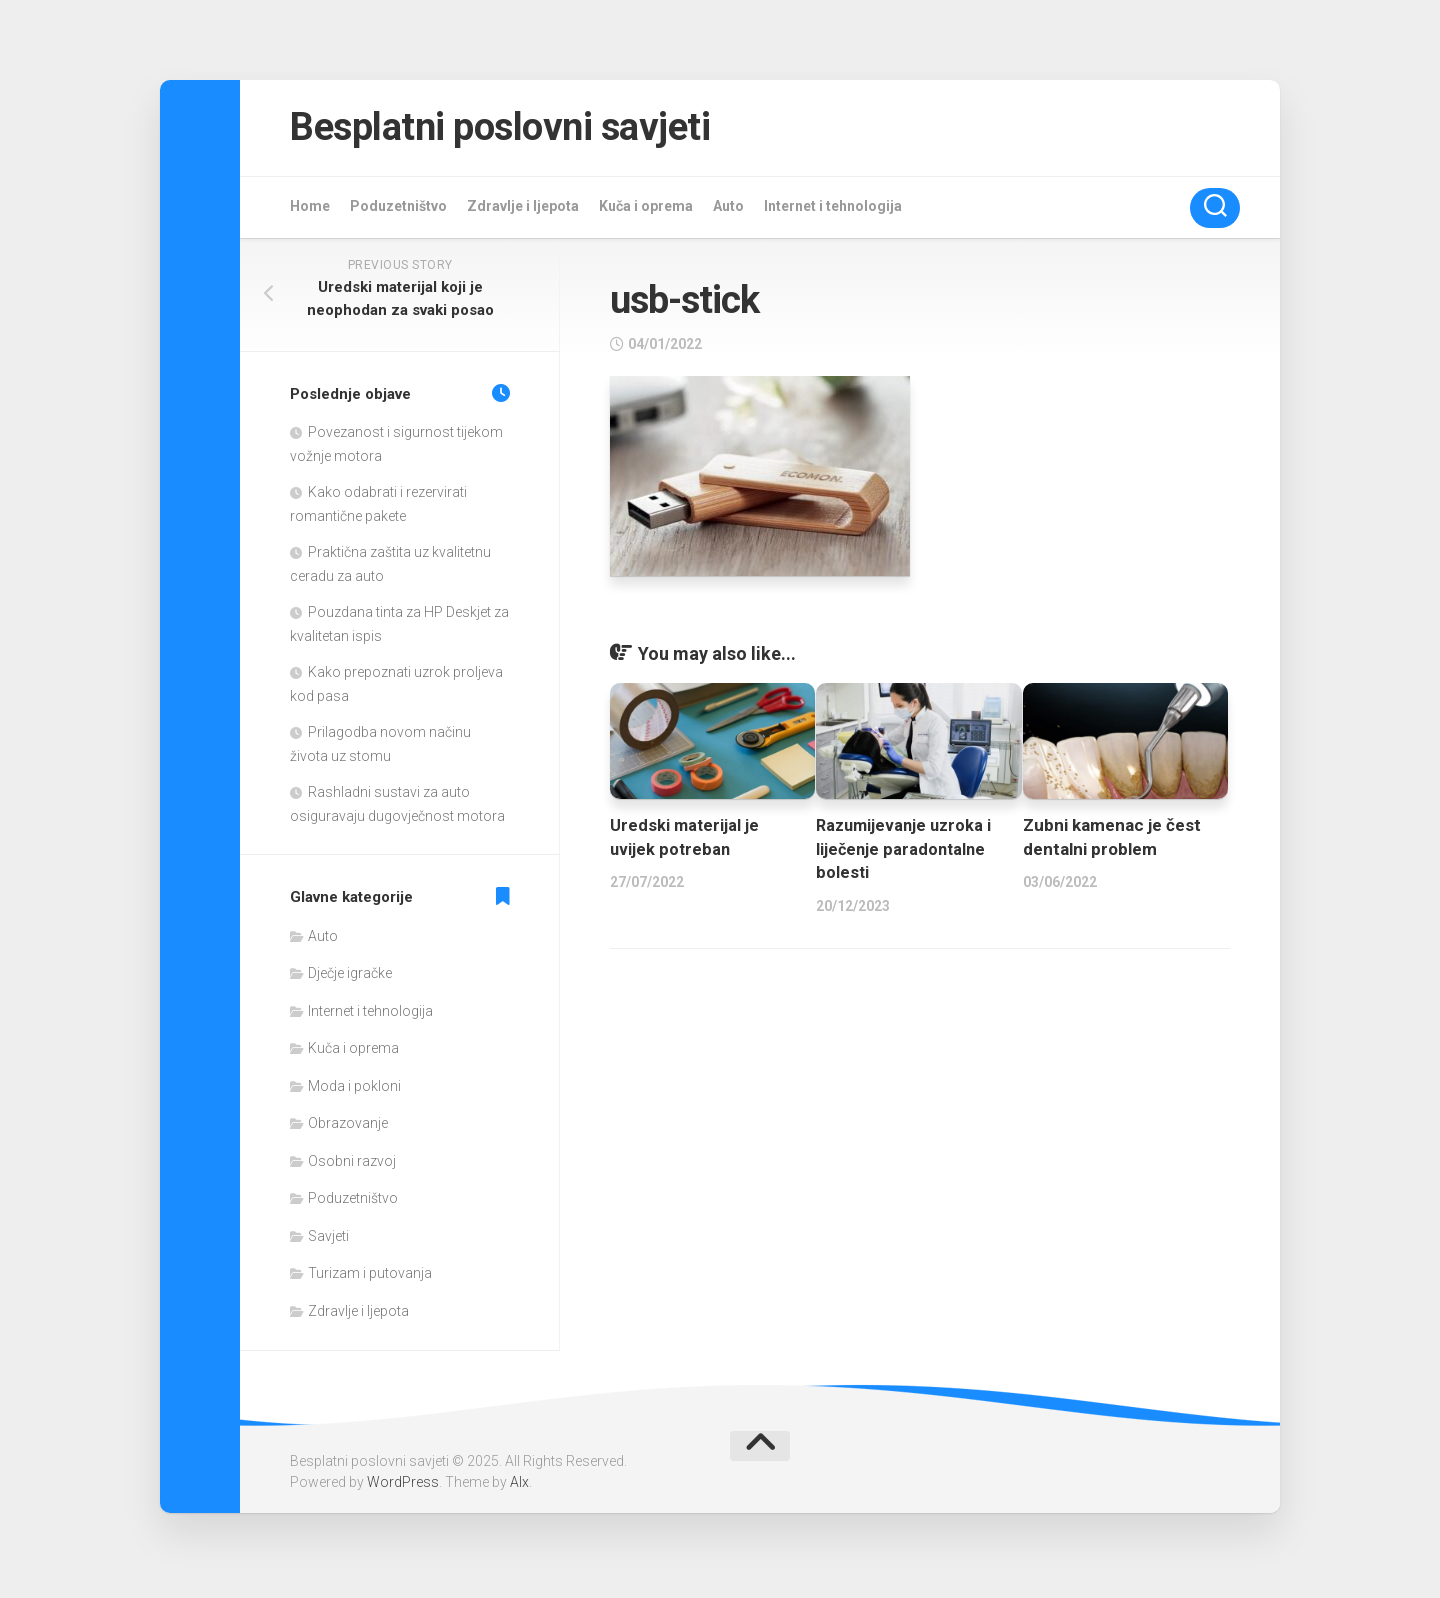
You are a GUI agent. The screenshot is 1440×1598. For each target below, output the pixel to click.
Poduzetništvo (398, 210)
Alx (519, 1487)
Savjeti (328, 1240)
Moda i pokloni (354, 1090)
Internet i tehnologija (833, 210)
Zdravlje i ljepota (523, 210)
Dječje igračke (350, 978)
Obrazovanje (348, 1128)
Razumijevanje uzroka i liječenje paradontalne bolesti (907, 853)
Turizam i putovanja (370, 1278)
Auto (728, 210)
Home (310, 210)
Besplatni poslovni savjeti (523, 129)
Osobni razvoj (352, 1165)
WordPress (403, 1487)
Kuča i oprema (646, 210)
